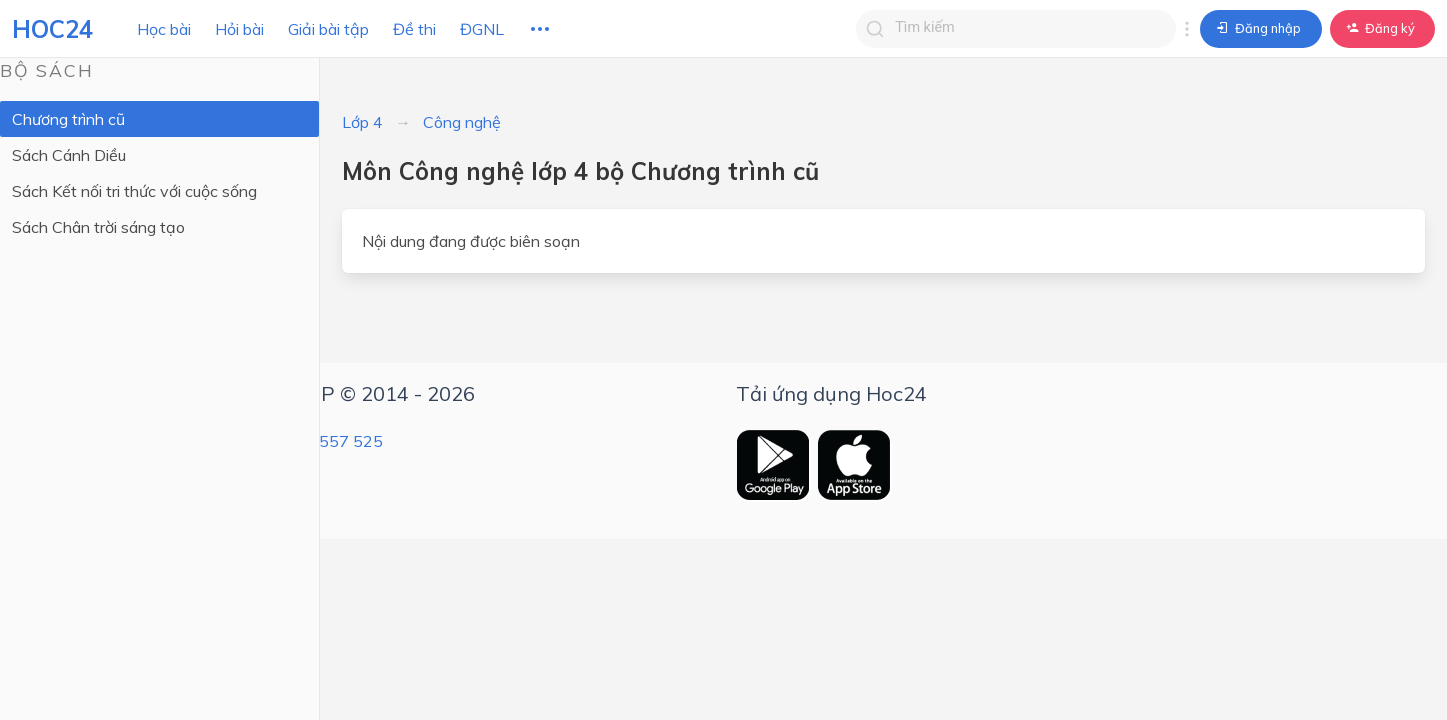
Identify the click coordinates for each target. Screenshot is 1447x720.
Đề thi (414, 29)
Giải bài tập (328, 29)
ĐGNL (482, 29)
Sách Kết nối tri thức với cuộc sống (134, 191)
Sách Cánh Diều (69, 155)
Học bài (164, 29)
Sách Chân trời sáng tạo (98, 227)
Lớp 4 (362, 122)
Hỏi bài (239, 29)
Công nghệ (462, 122)
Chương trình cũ (68, 119)
